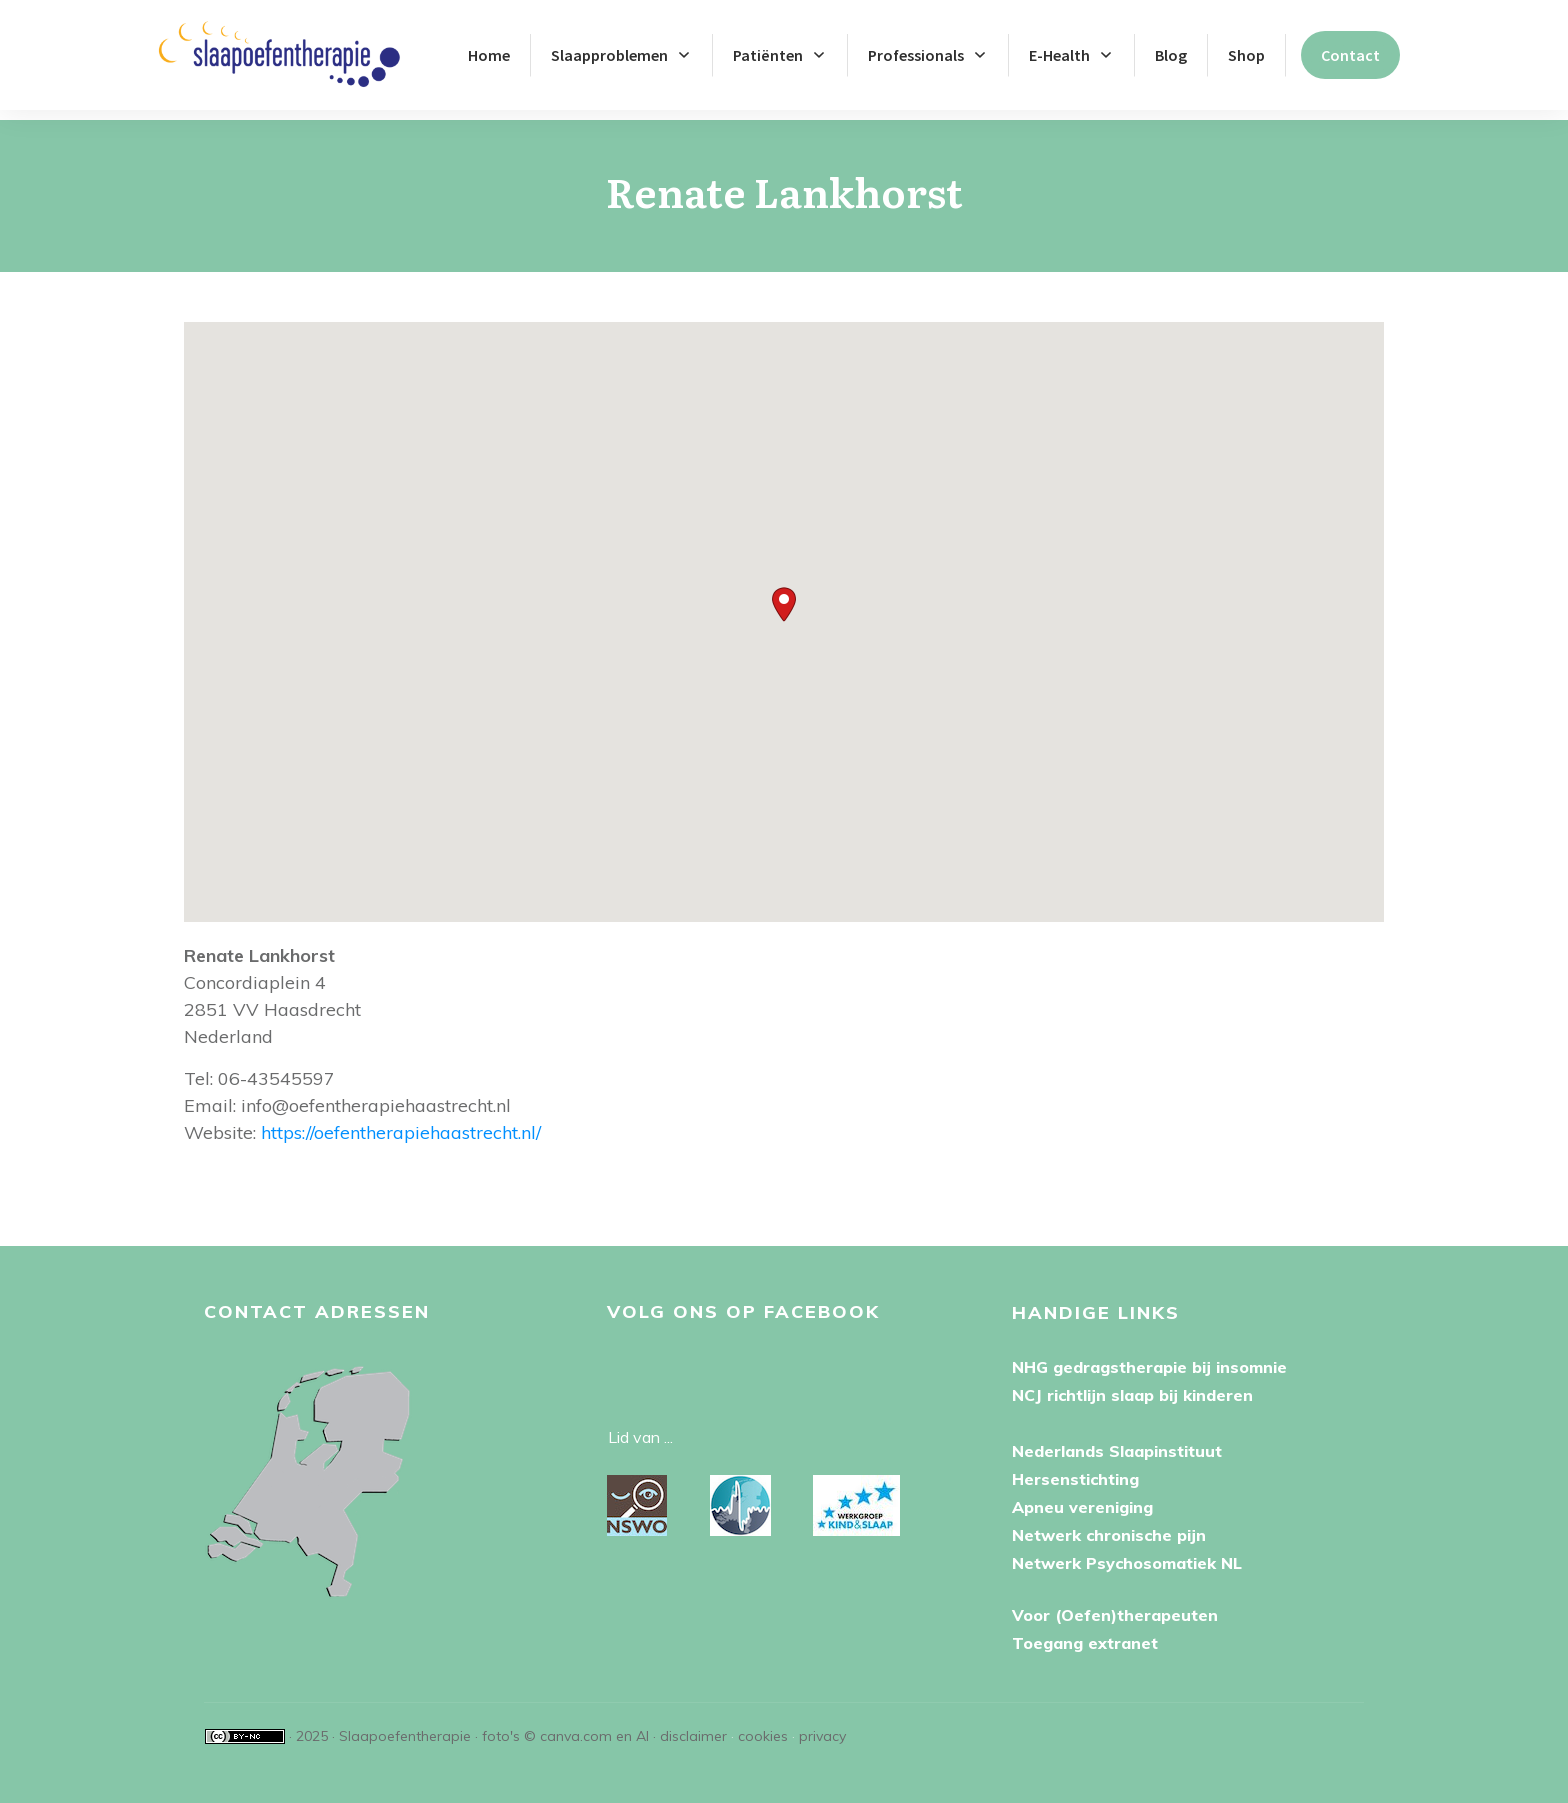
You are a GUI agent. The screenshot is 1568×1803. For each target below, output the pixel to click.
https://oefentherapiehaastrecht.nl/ (401, 1122)
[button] (784, 594)
